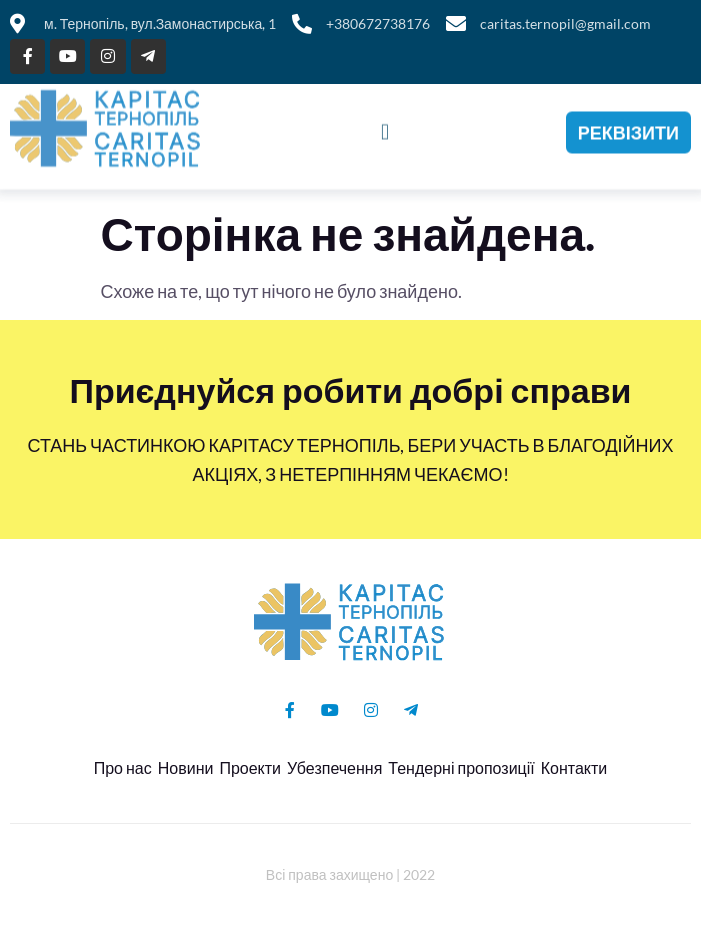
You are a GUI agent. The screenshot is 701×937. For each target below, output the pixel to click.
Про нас (123, 767)
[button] (384, 126)
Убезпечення (334, 767)
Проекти (250, 767)
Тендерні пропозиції (461, 767)
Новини (186, 767)
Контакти (574, 767)
